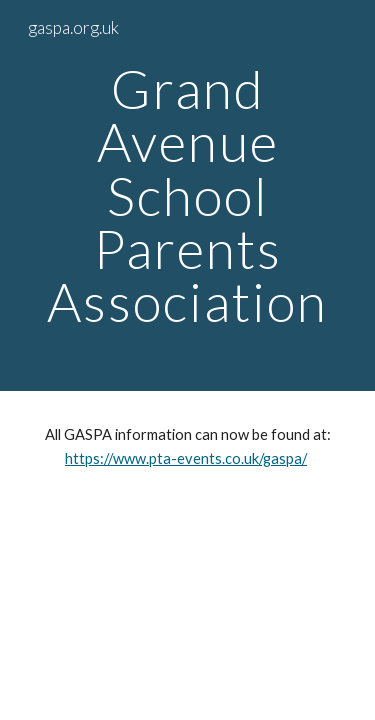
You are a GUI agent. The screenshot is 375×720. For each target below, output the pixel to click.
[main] (188, 195)
